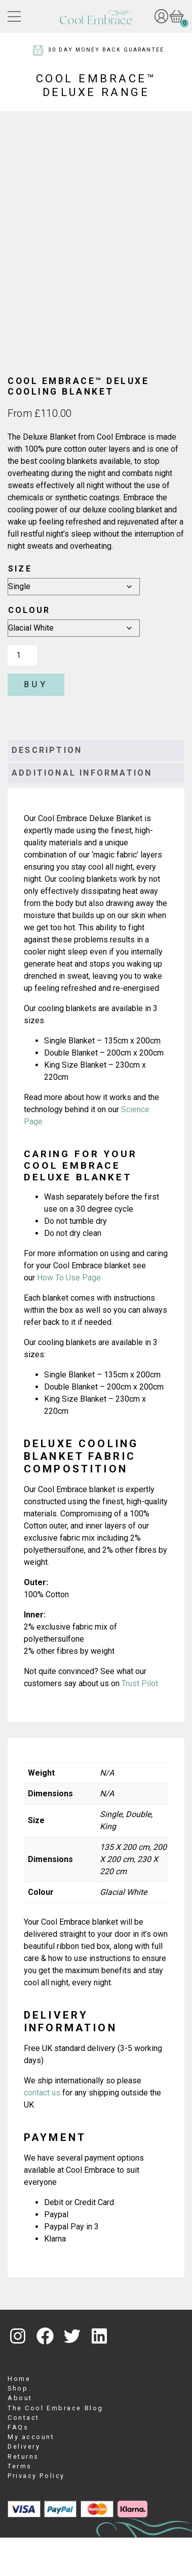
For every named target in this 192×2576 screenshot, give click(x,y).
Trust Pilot (140, 1722)
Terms (20, 2504)
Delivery (24, 2485)
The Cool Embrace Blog (55, 2446)
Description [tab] (47, 788)
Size (20, 606)
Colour (29, 648)
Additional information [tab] (82, 811)
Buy (36, 723)
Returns (23, 2494)
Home (19, 2416)
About (20, 2436)
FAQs (18, 2465)
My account (31, 2474)
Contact (24, 2455)
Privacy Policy (36, 2513)
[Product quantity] (22, 694)
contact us (42, 2130)
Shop (18, 2426)
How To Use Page (70, 1316)
